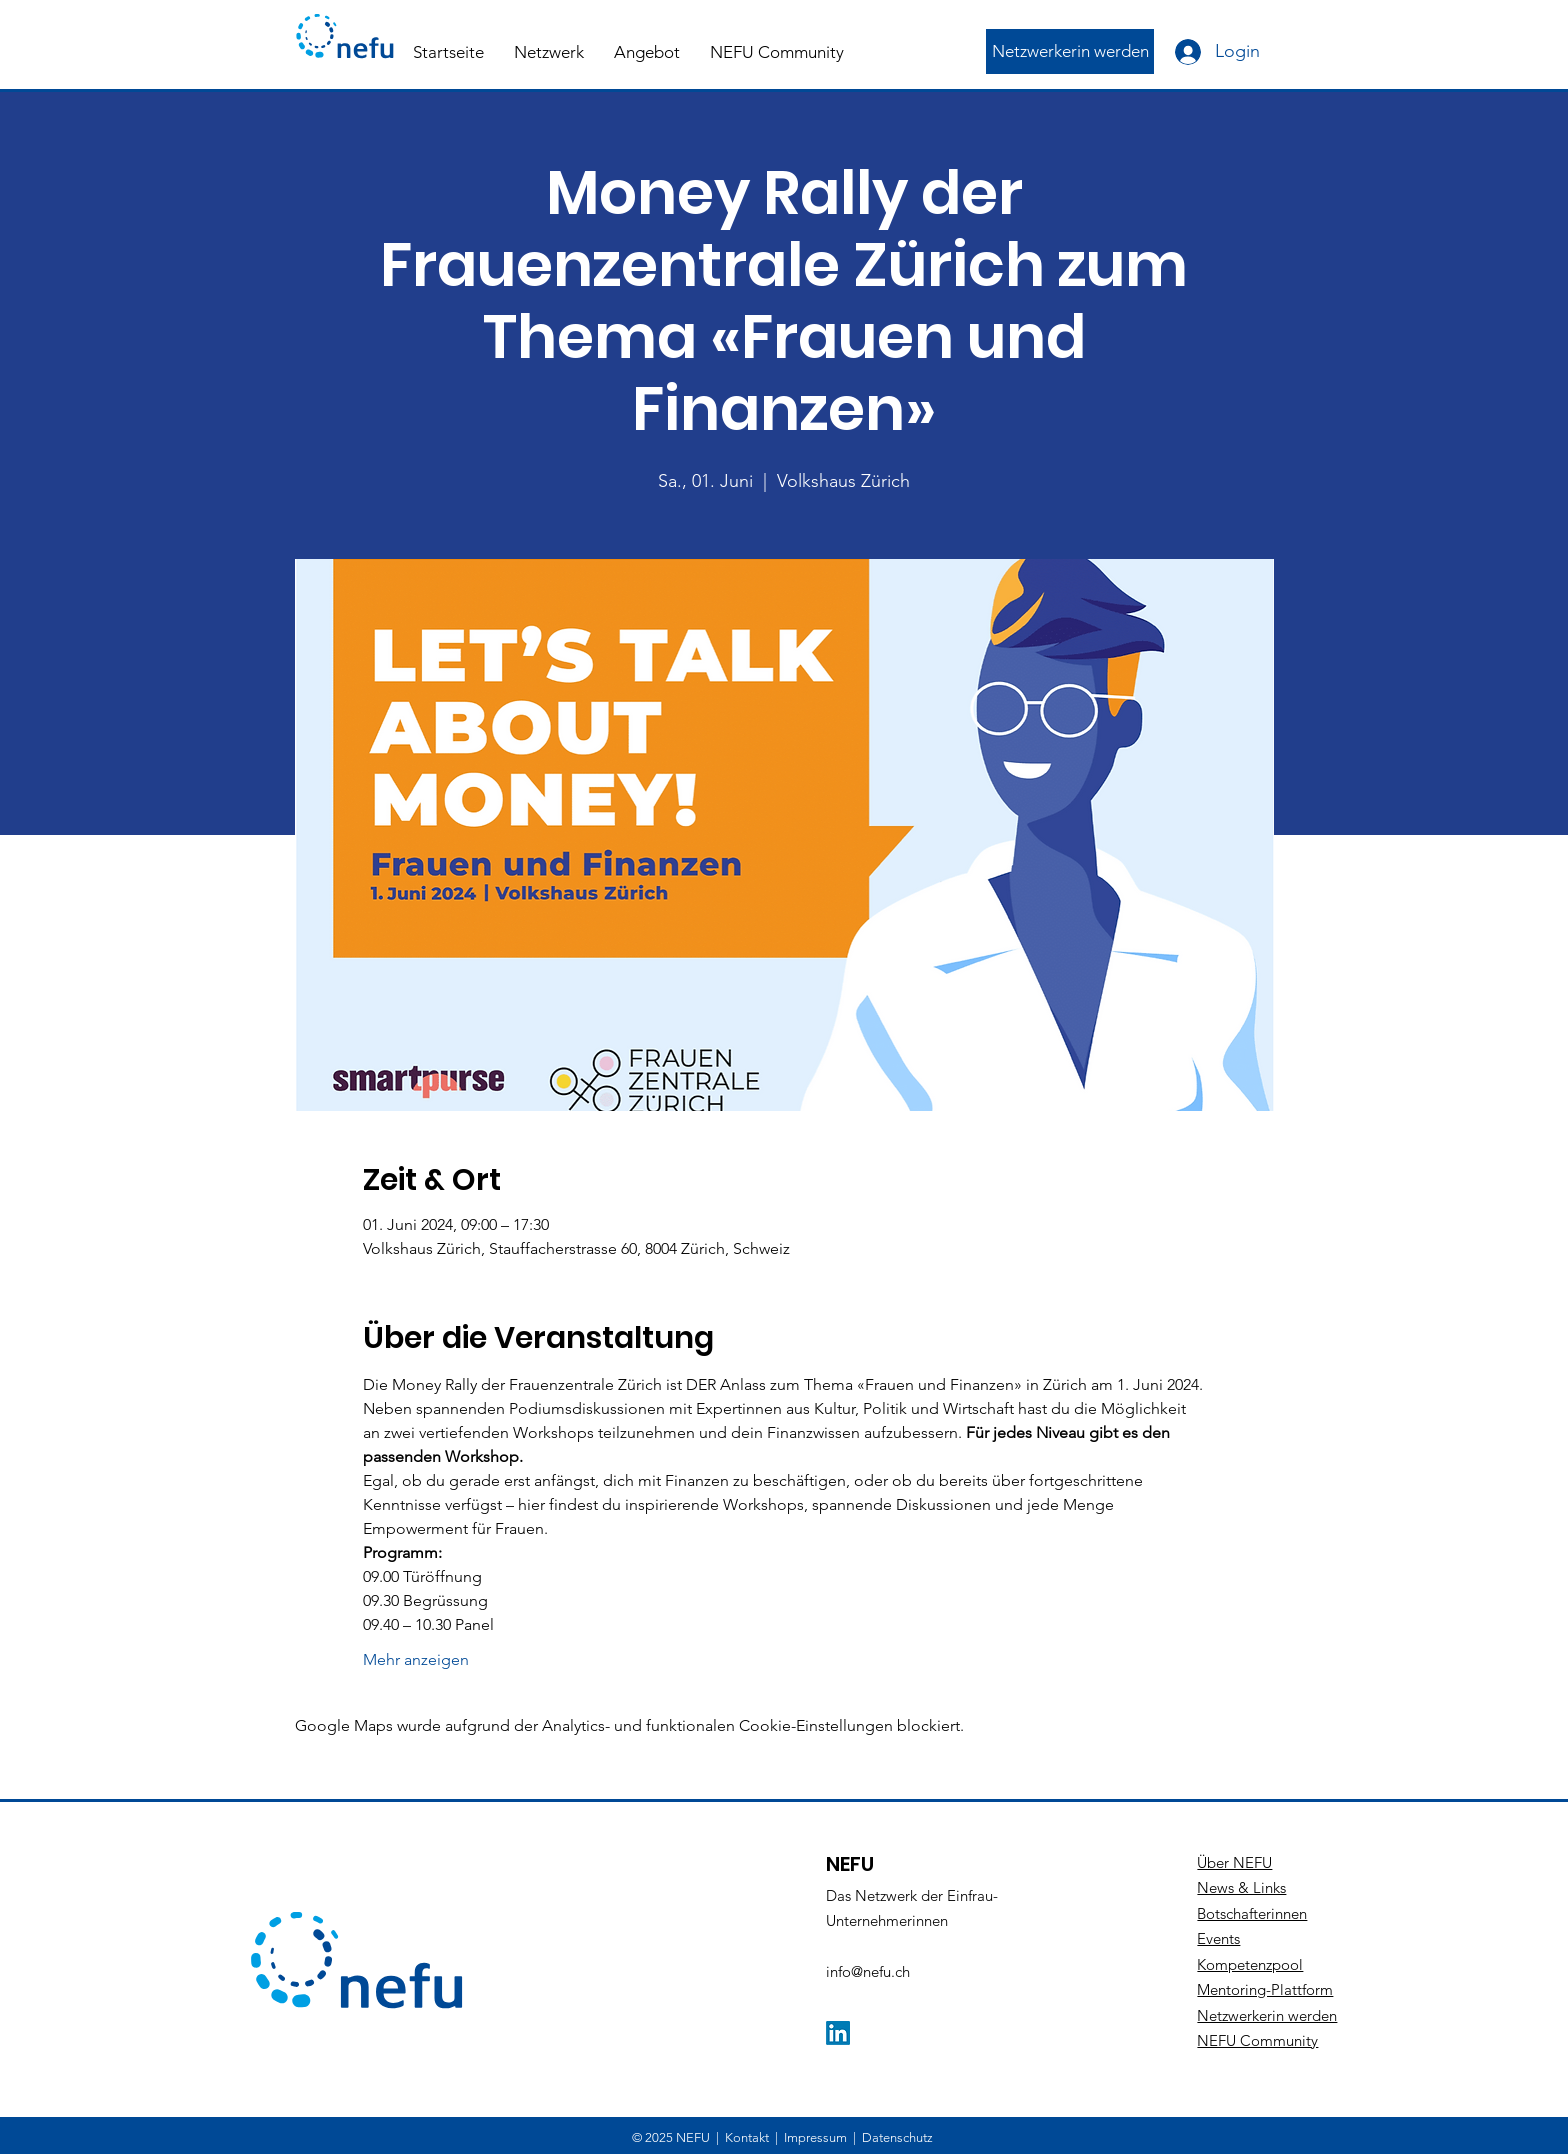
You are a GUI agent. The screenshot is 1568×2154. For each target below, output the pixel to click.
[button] (549, 52)
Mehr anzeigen (416, 1659)
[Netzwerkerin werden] (1070, 51)
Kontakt (747, 2137)
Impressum (815, 2137)
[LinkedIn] (838, 2033)
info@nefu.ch (868, 1971)
